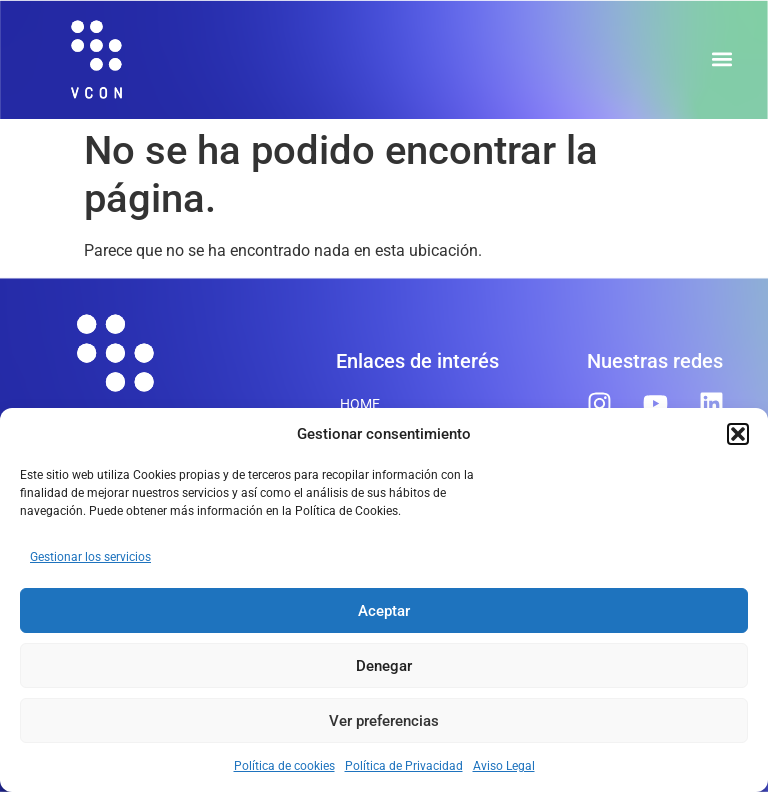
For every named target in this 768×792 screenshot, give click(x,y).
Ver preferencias (384, 721)
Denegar (384, 666)
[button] (738, 434)
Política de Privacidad (404, 766)
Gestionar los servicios (90, 557)
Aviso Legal (504, 766)
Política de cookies (284, 766)
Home (360, 404)
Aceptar (384, 611)
